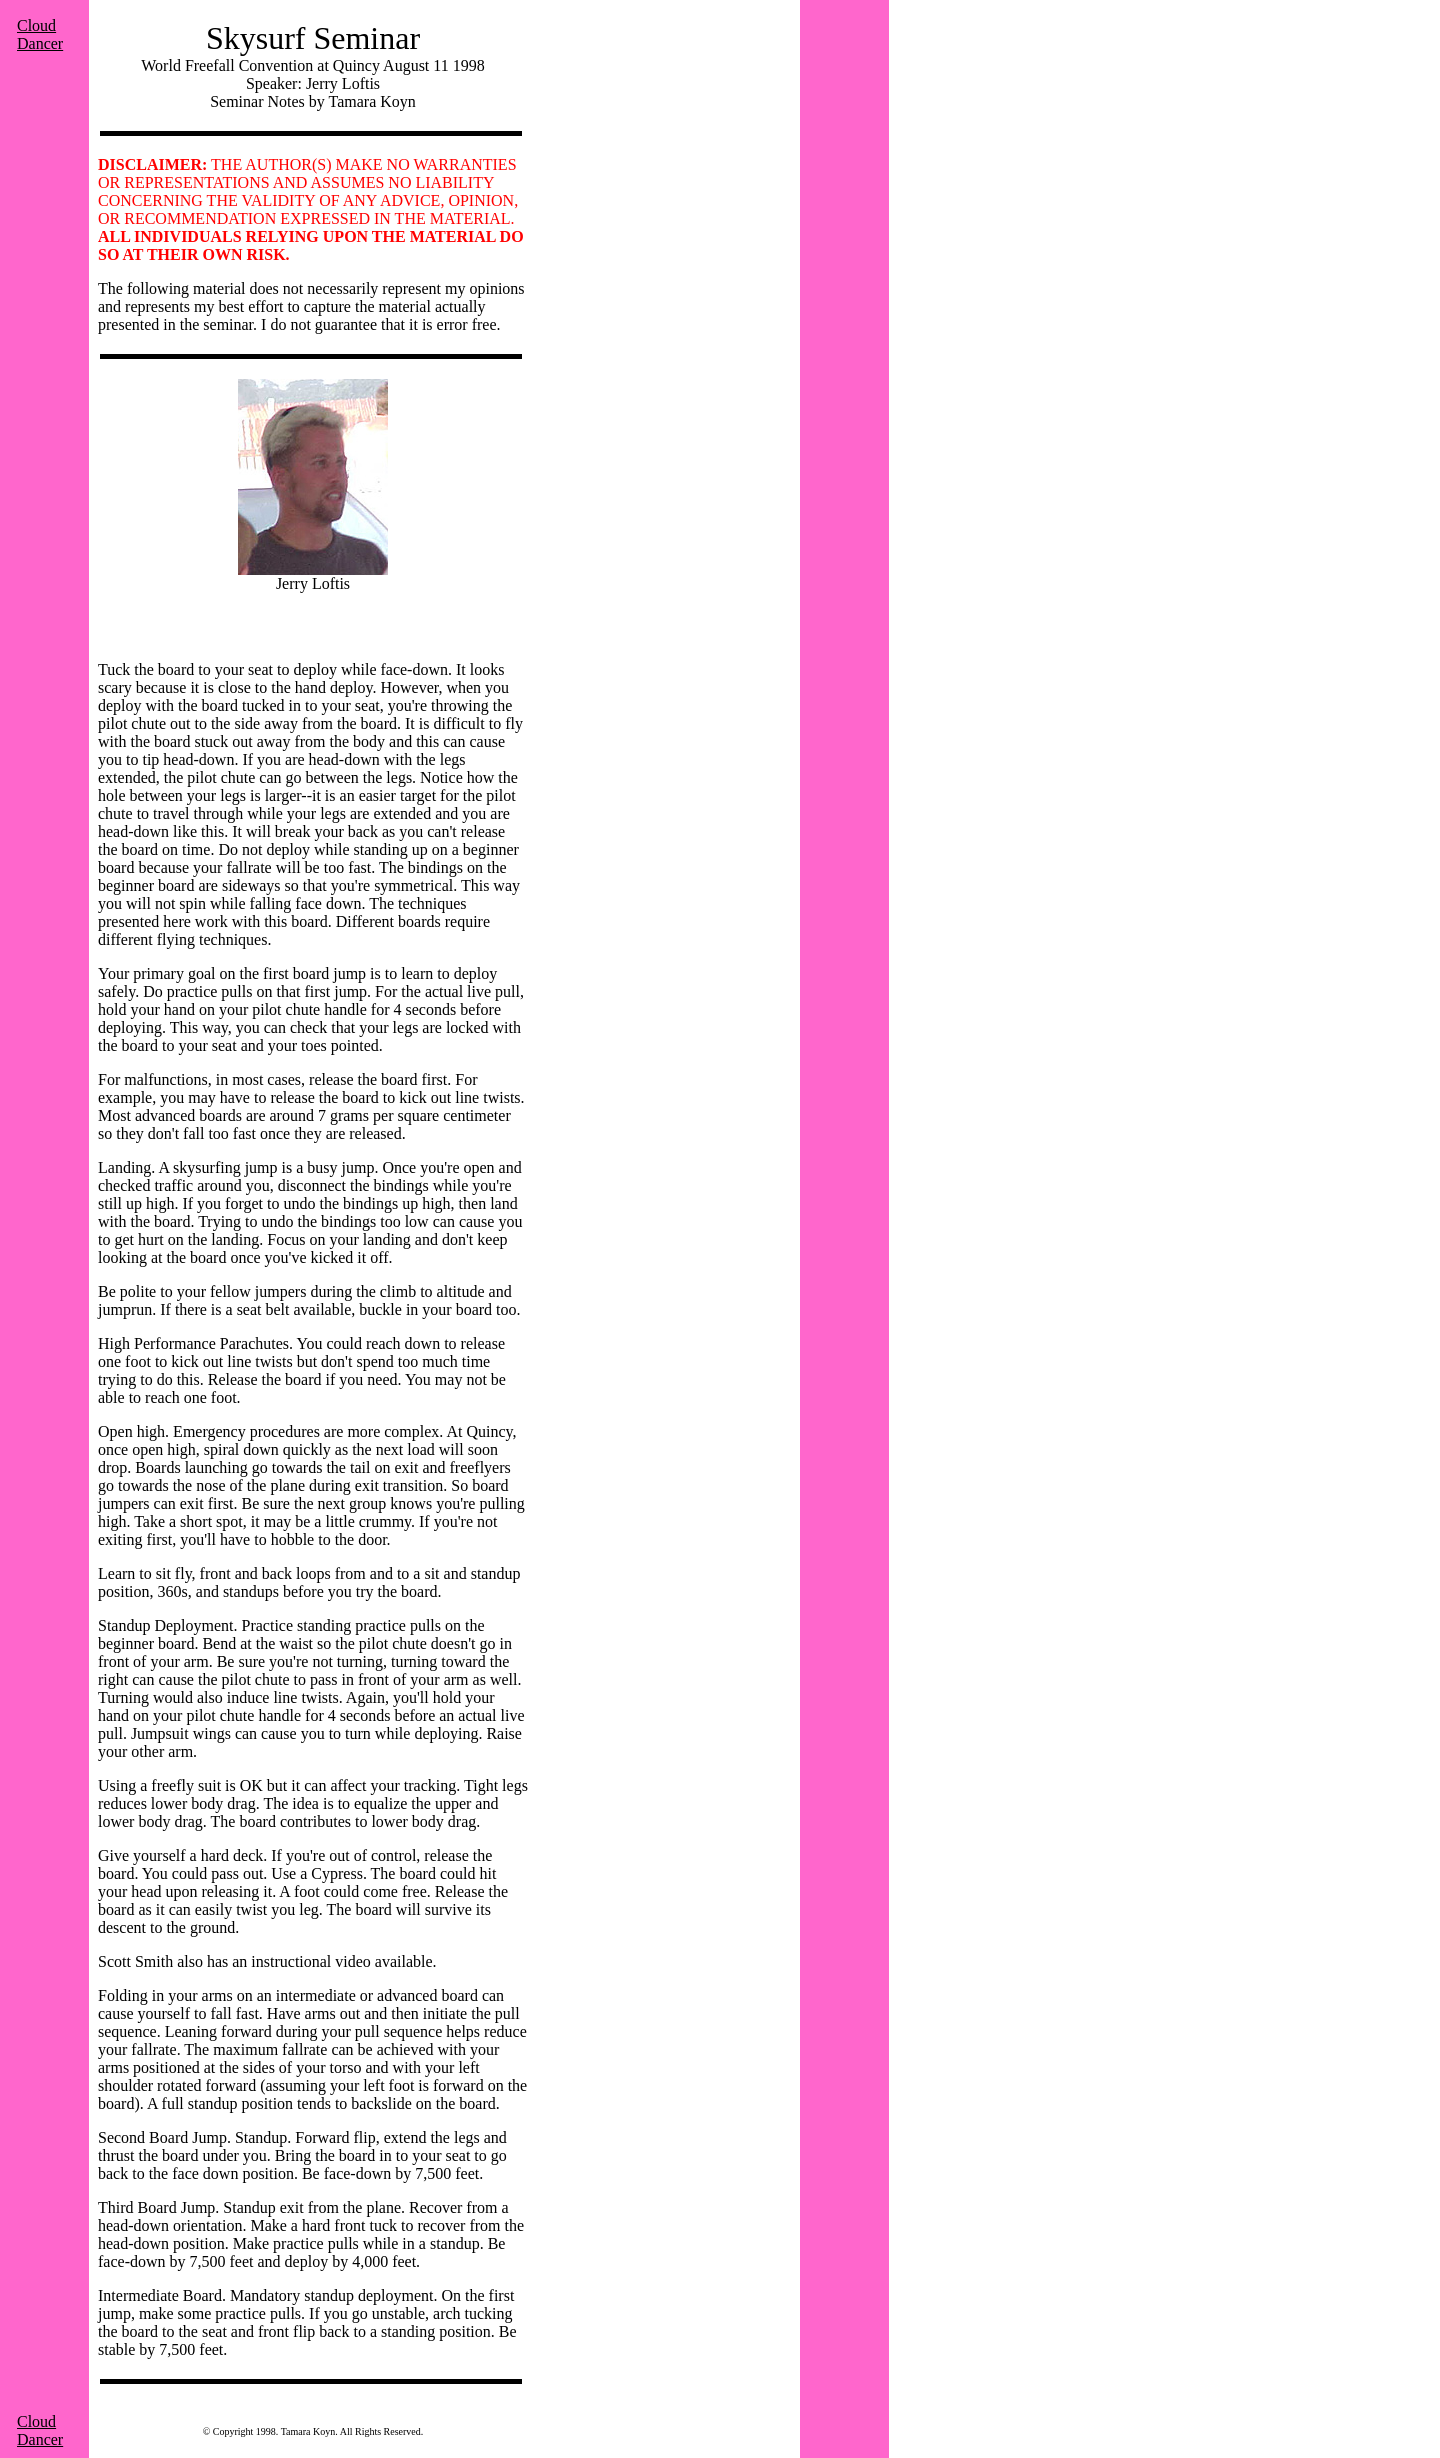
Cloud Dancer (40, 34)
